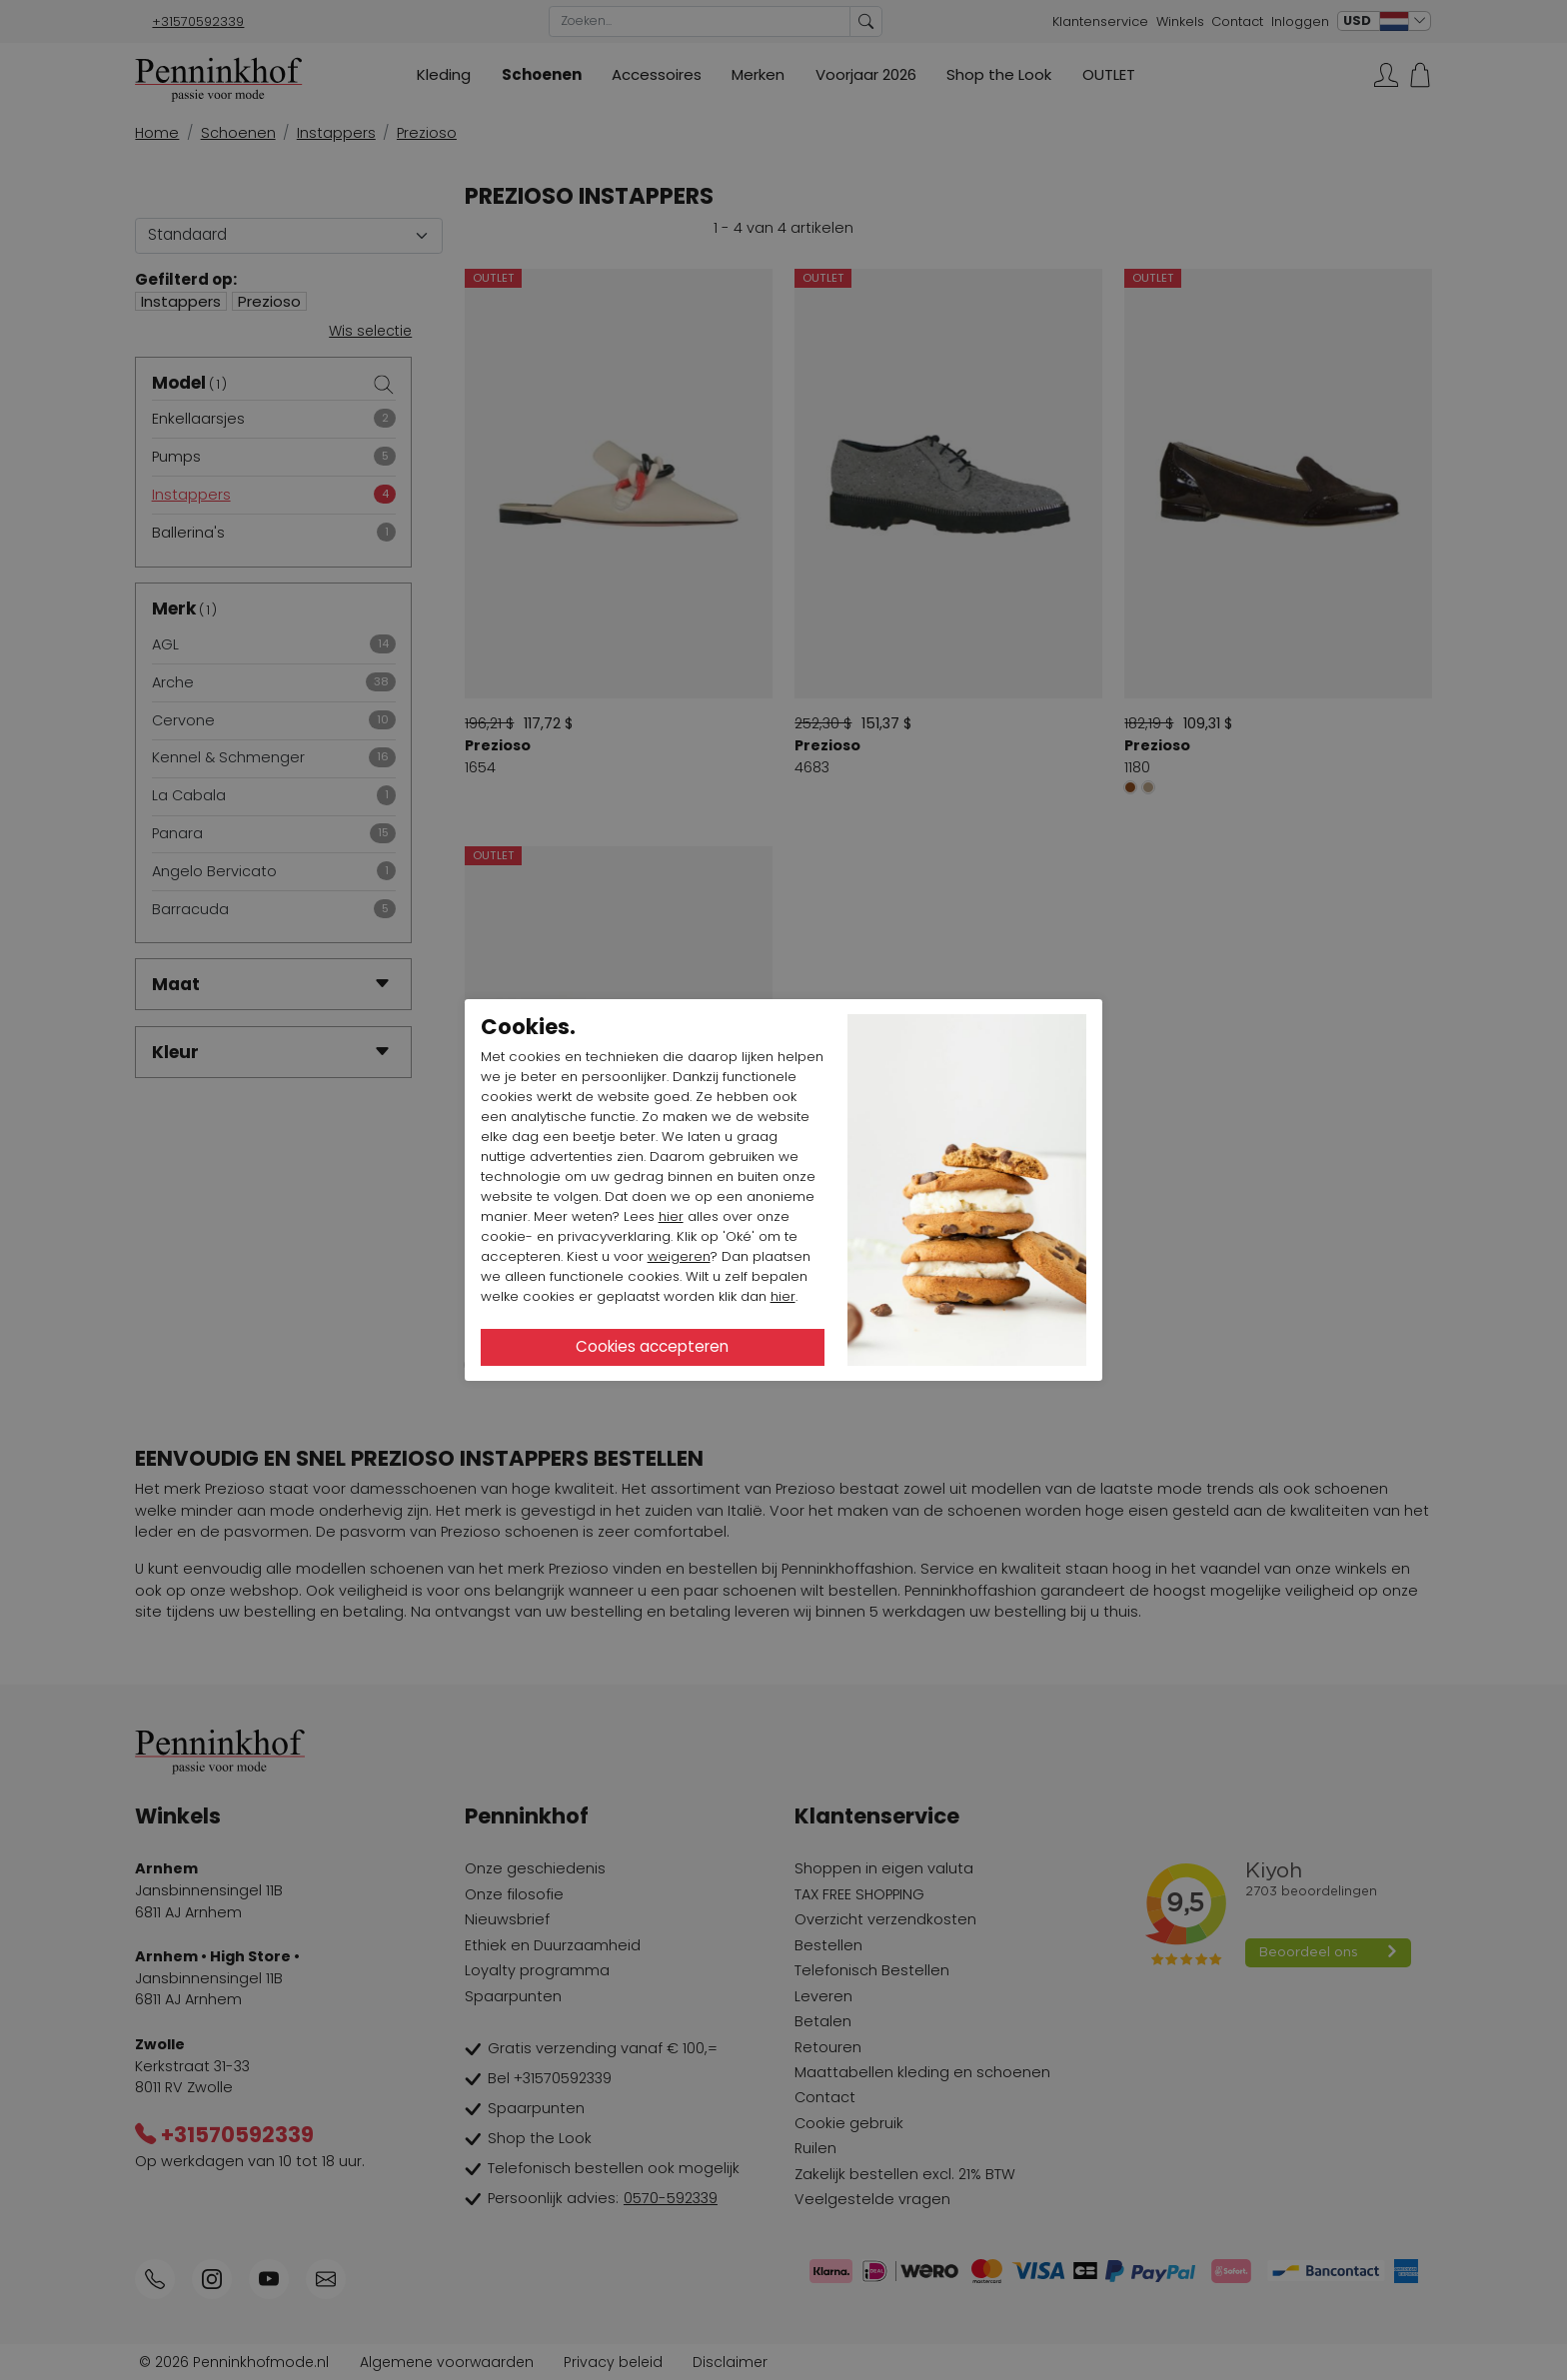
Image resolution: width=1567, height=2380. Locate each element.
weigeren (679, 1256)
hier (671, 1216)
